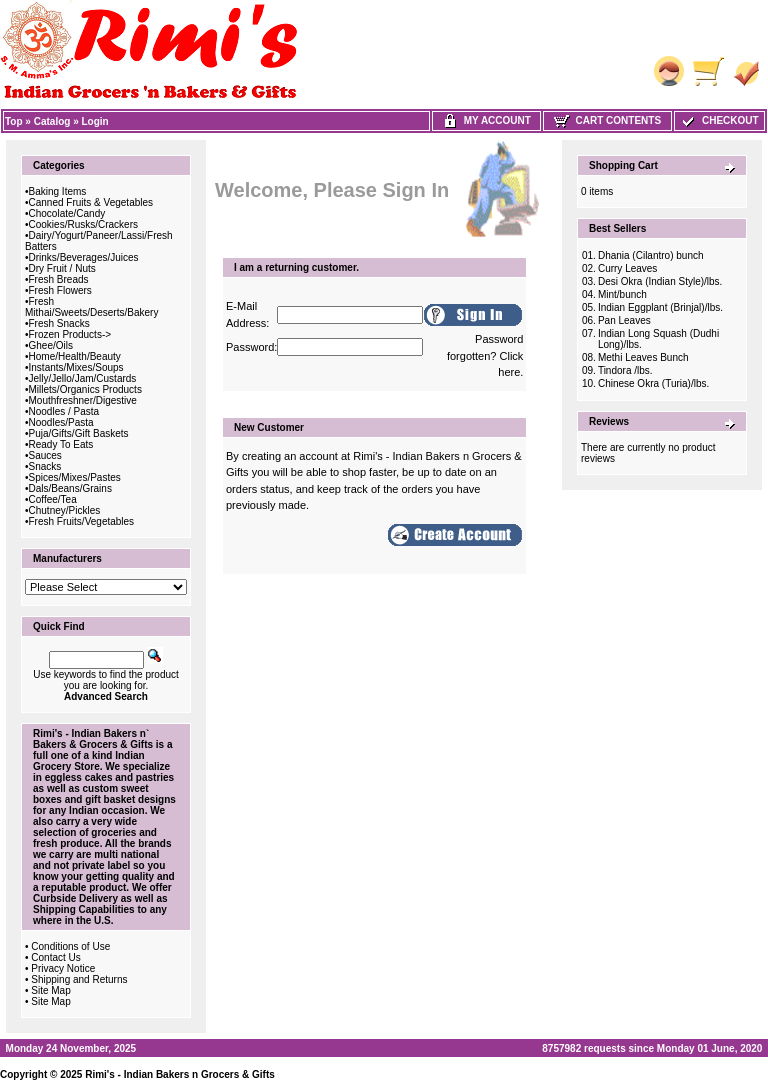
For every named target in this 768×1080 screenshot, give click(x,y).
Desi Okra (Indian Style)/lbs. (660, 281)
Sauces (45, 455)
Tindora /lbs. (625, 370)
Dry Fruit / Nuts (62, 268)
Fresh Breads (59, 279)
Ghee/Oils (51, 345)
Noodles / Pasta (64, 411)
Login (95, 121)
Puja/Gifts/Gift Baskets (79, 433)
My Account (486, 120)
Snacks (45, 466)
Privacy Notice (63, 968)
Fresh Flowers (60, 290)
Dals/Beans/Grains (70, 488)
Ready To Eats (61, 444)
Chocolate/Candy (67, 213)
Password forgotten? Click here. (485, 355)
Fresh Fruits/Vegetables (82, 521)
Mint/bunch (622, 294)
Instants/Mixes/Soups (76, 367)
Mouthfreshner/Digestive (83, 400)
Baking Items (58, 191)
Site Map (50, 990)
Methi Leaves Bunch (643, 357)
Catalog (52, 121)
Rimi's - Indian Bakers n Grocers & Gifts (180, 1074)
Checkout (719, 120)
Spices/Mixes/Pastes (75, 477)
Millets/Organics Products (85, 389)
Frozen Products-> (70, 334)
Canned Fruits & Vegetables (91, 202)
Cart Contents (607, 120)
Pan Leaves (624, 320)
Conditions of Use (70, 946)
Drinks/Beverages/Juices (84, 257)
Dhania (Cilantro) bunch (651, 255)
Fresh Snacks (59, 323)
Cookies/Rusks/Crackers (83, 224)
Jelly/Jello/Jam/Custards (83, 378)
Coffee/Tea (53, 499)
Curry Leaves (627, 268)
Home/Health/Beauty (75, 356)
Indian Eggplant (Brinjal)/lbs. (660, 307)
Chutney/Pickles (65, 510)
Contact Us (55, 957)
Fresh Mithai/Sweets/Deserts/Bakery (91, 307)
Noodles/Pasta (61, 422)
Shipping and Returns (79, 979)
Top (14, 121)
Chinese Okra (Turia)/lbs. (653, 383)
